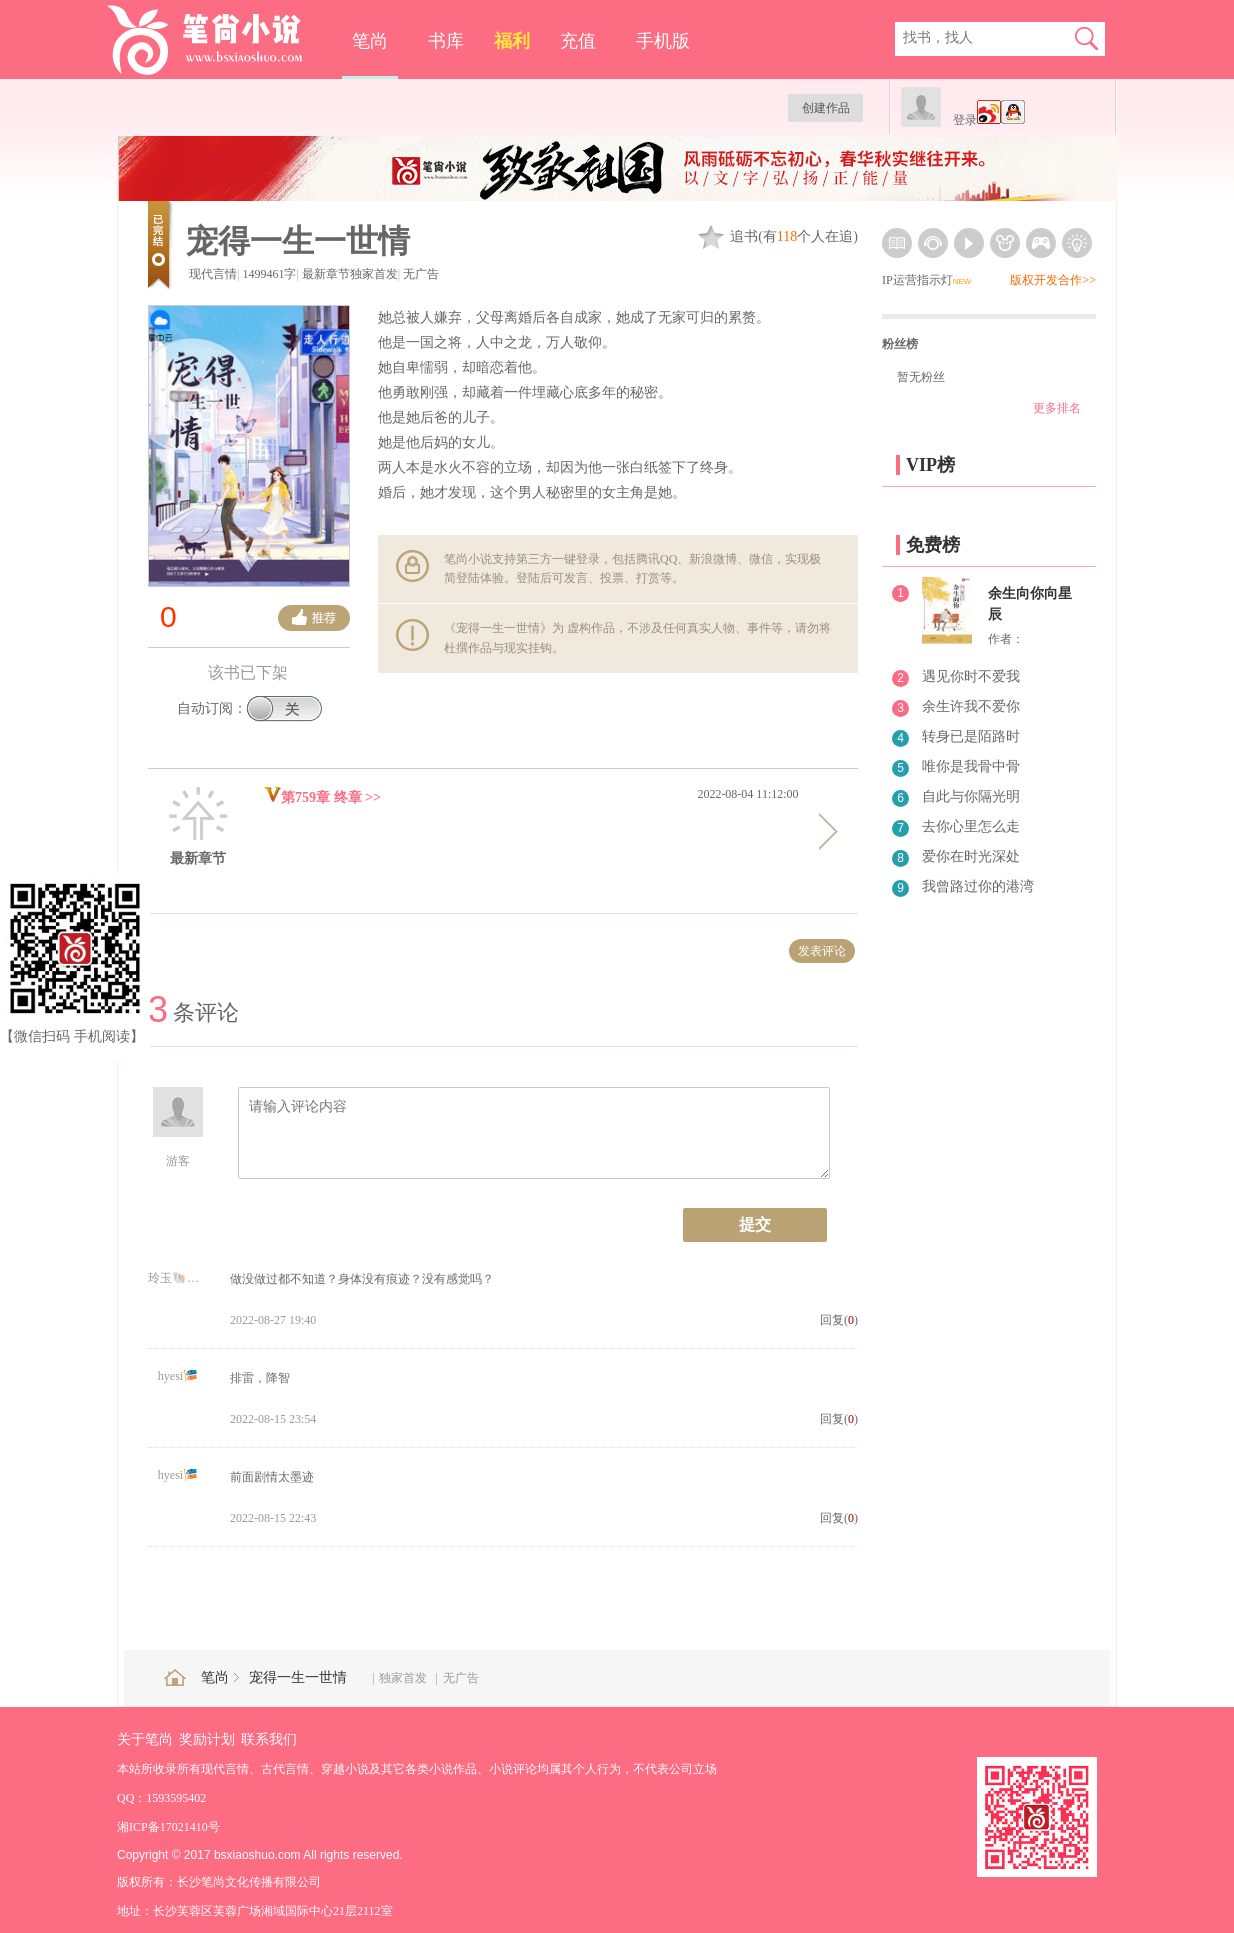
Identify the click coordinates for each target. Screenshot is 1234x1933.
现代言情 (213, 274)
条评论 (193, 1012)
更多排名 (1057, 408)
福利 (512, 41)
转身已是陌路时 (971, 736)
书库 (446, 41)
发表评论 (822, 951)
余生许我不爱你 (971, 706)
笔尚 (370, 41)
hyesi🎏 (178, 1376)
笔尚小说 (218, 40)
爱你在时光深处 (971, 856)
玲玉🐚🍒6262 (178, 1278)
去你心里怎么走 (971, 826)
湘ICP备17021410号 (168, 1827)
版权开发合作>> (1053, 280)
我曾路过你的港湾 (978, 886)
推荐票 (314, 618)
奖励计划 (207, 1739)
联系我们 (269, 1739)
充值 (578, 41)
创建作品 (826, 108)
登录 (965, 120)
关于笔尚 (145, 1739)
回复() (839, 1320)
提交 (755, 1224)
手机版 (663, 41)
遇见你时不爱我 (971, 676)
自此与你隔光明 (971, 796)
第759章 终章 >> (322, 797)
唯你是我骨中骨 (971, 766)
